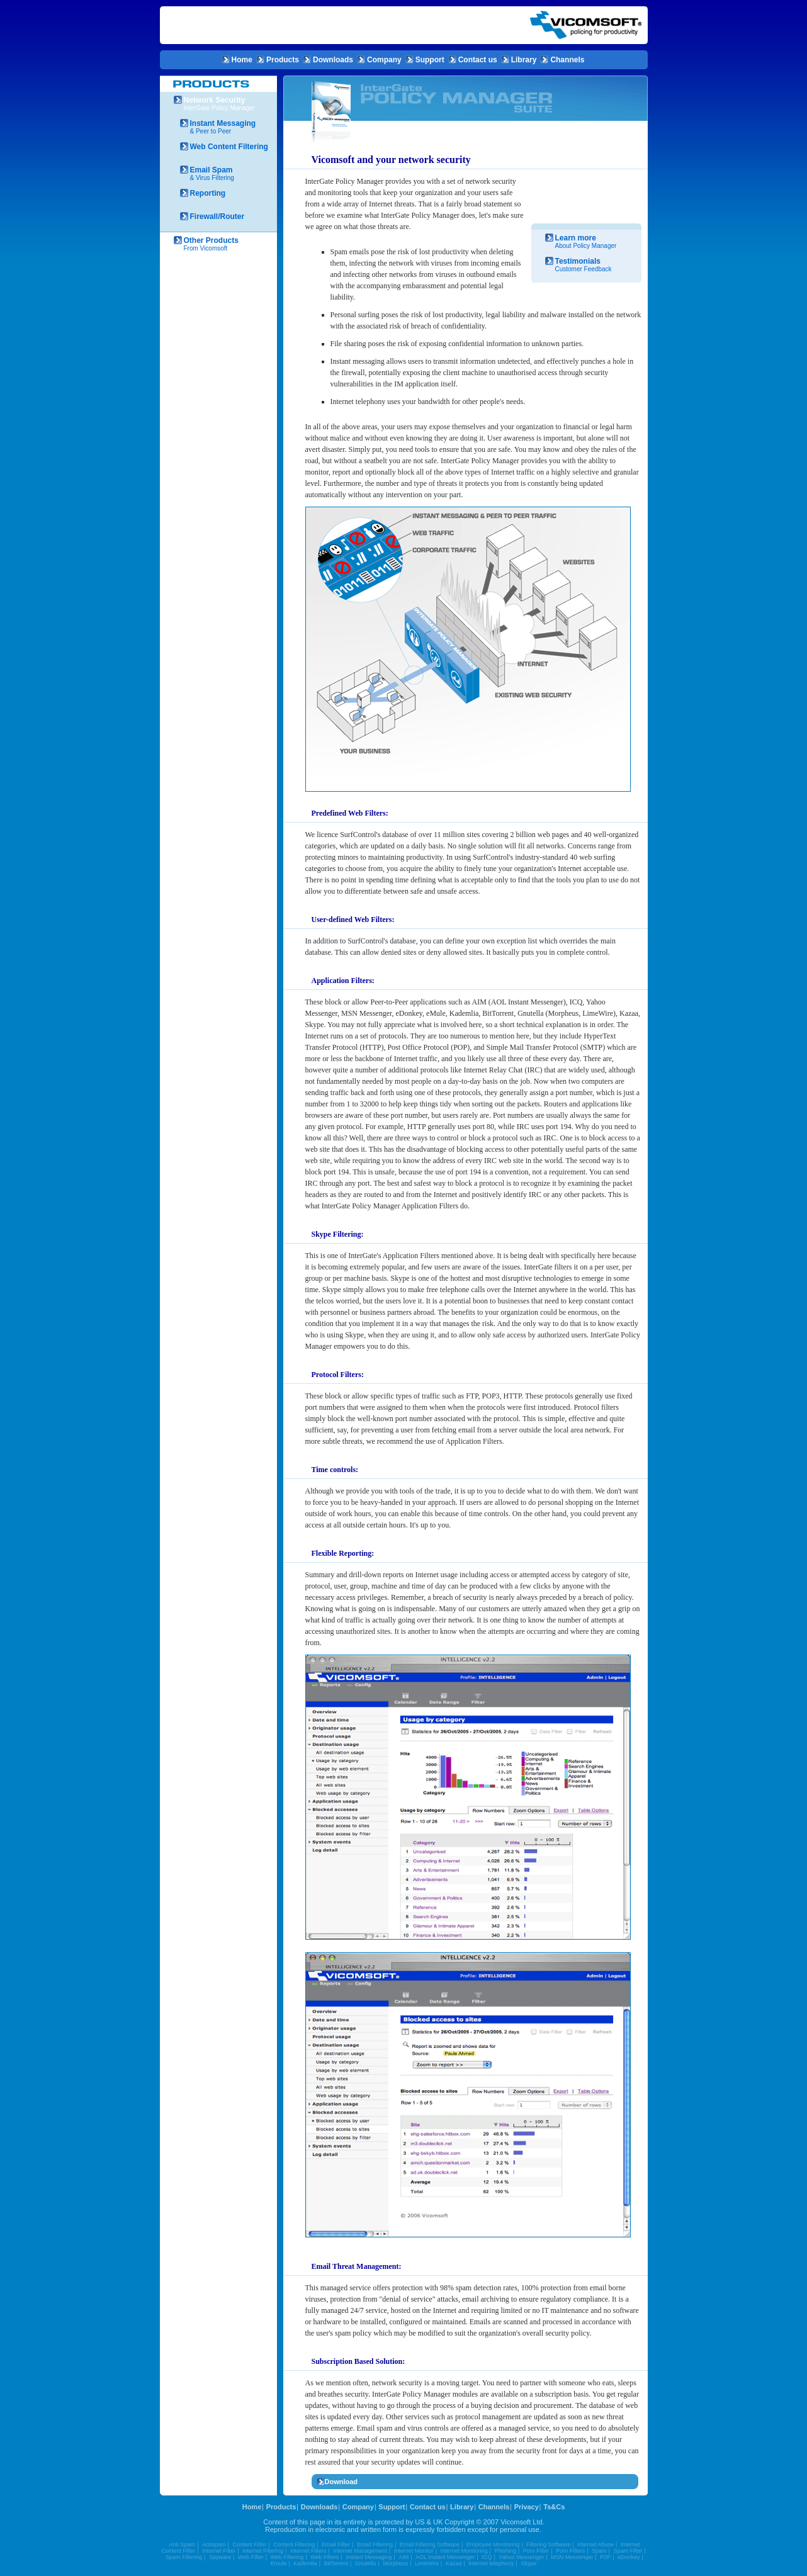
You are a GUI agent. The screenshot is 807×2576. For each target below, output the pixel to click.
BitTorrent (336, 2563)
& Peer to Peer (226, 127)
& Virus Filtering (226, 173)
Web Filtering (287, 2557)
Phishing (505, 2551)
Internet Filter (218, 2551)
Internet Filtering (262, 2551)
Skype (528, 2563)
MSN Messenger (572, 2557)
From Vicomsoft (223, 244)
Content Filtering (294, 2544)
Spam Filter (627, 2551)
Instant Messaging (369, 2557)
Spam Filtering (184, 2557)
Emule (279, 2563)
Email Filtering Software (430, 2544)
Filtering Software (548, 2544)
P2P (605, 2557)
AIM (403, 2557)
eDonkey (629, 2557)
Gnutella (365, 2563)
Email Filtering (375, 2544)
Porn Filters (570, 2551)
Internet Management (360, 2551)
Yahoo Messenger (521, 2557)
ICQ (487, 2557)
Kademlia (305, 2563)
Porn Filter (536, 2551)
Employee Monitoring (493, 2544)
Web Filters (324, 2557)
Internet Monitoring (464, 2551)
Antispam (214, 2544)
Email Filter (336, 2544)
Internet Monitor (414, 2551)
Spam (599, 2551)
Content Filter (249, 2544)
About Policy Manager (591, 241)
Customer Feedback (591, 265)
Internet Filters (308, 2551)
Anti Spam (182, 2544)
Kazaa (454, 2563)
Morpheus (395, 2563)
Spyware (220, 2557)
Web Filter (251, 2557)
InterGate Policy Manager (223, 103)
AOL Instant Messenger (445, 2557)
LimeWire (427, 2563)
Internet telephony (491, 2563)
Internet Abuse (595, 2544)
